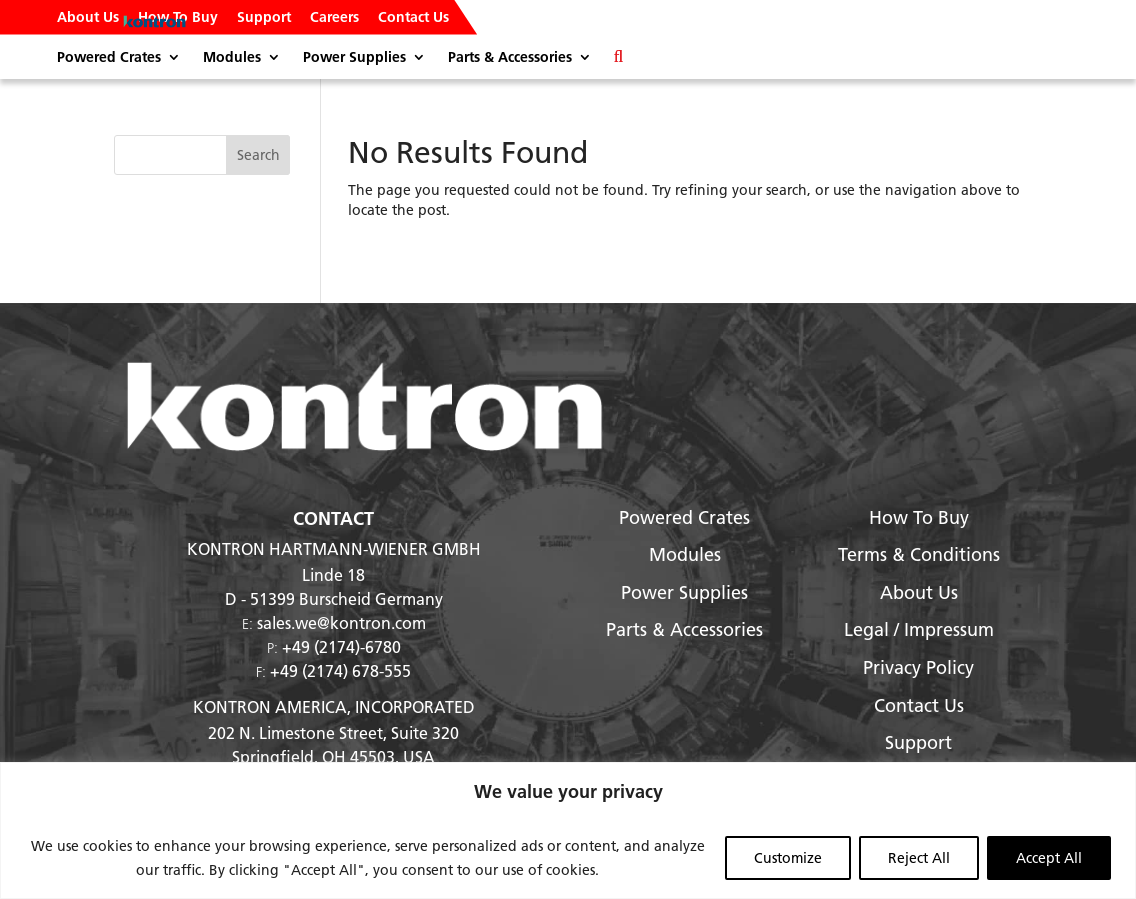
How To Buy (178, 18)
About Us (88, 18)
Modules (232, 58)
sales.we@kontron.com (341, 622)
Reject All (919, 858)
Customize (788, 858)
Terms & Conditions (919, 554)
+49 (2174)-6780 (341, 646)
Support (264, 18)
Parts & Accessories (510, 58)
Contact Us (413, 18)
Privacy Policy (918, 667)
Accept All (1049, 858)
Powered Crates (109, 58)
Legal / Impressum (919, 629)
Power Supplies (354, 58)
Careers (334, 18)
